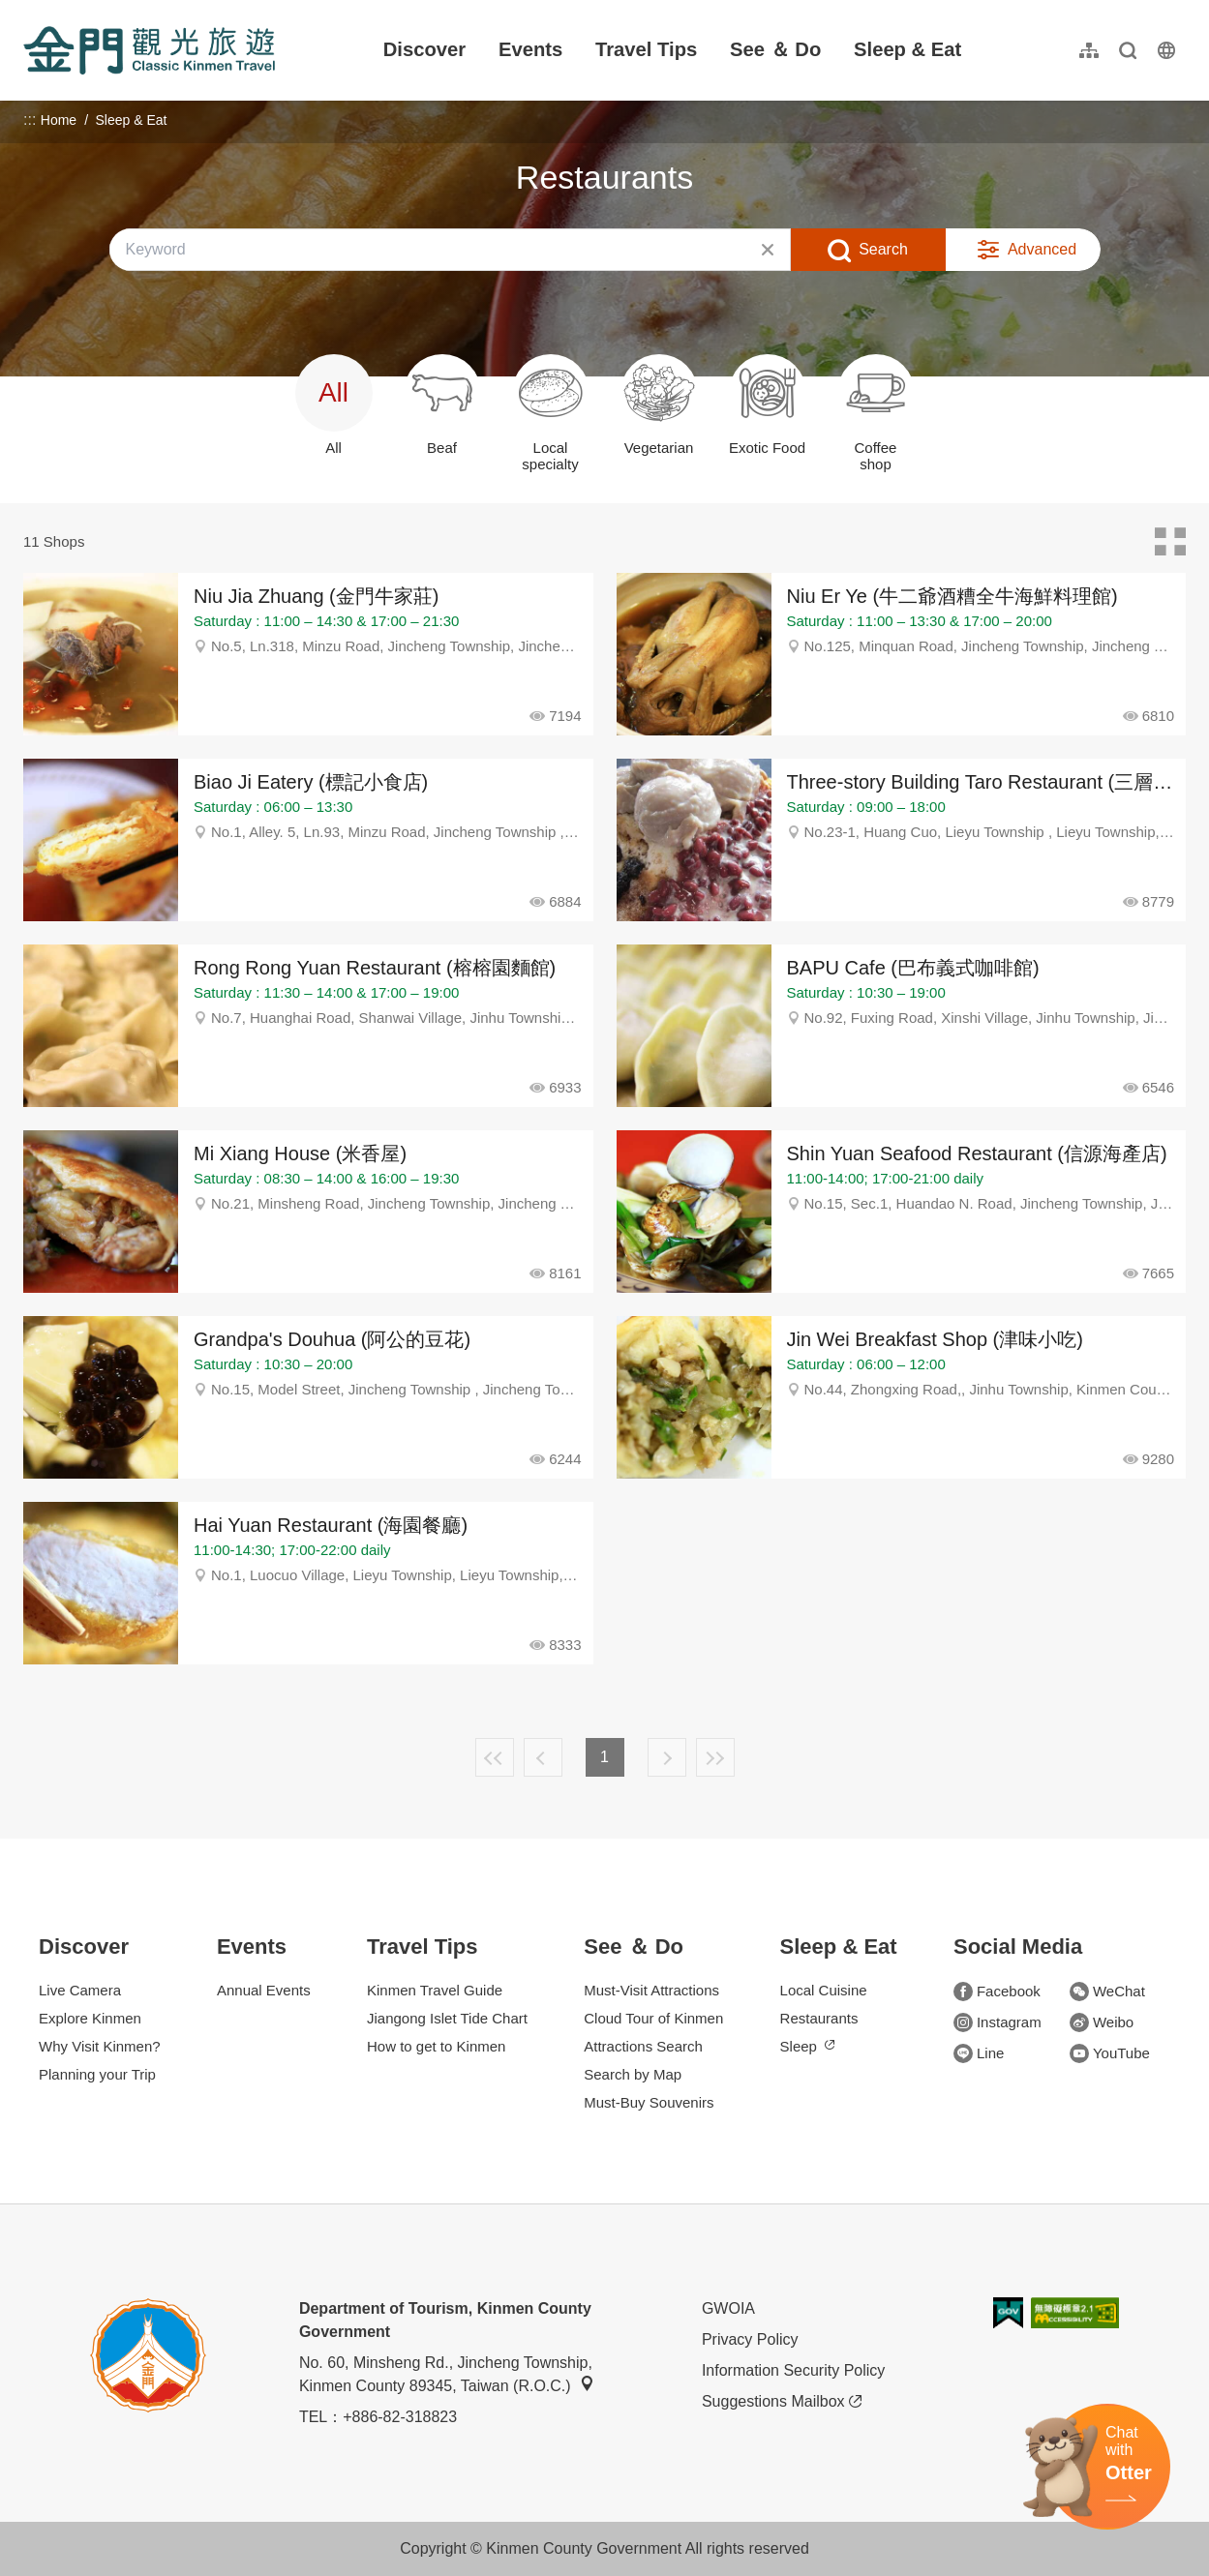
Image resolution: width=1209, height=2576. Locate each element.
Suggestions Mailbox (781, 2401)
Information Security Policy (793, 2370)
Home (58, 120)
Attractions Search (643, 2046)
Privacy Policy (750, 2339)
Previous (543, 1757)
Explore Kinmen (90, 2018)
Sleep (807, 2046)
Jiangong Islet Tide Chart (447, 2018)
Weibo (1101, 2022)
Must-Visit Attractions (651, 1990)
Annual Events (264, 1990)
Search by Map (632, 2074)
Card (1170, 541)
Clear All (767, 249)
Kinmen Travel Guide (434, 1990)
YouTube (1110, 2053)
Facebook (997, 1991)
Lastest (715, 1757)
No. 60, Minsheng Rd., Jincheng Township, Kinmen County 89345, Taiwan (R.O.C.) (446, 2374)
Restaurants (819, 2018)
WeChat (1107, 1991)
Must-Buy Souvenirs (648, 2102)
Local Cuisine (823, 1990)
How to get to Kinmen (436, 2046)
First (494, 1757)
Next (667, 1757)
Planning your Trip (97, 2074)
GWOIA (728, 2308)
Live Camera (80, 1990)
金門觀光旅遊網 (149, 50)
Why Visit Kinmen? (100, 2046)
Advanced (1042, 249)
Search (883, 249)
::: (29, 11)
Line (978, 2053)
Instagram (997, 2022)
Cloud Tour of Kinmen (653, 2018)
